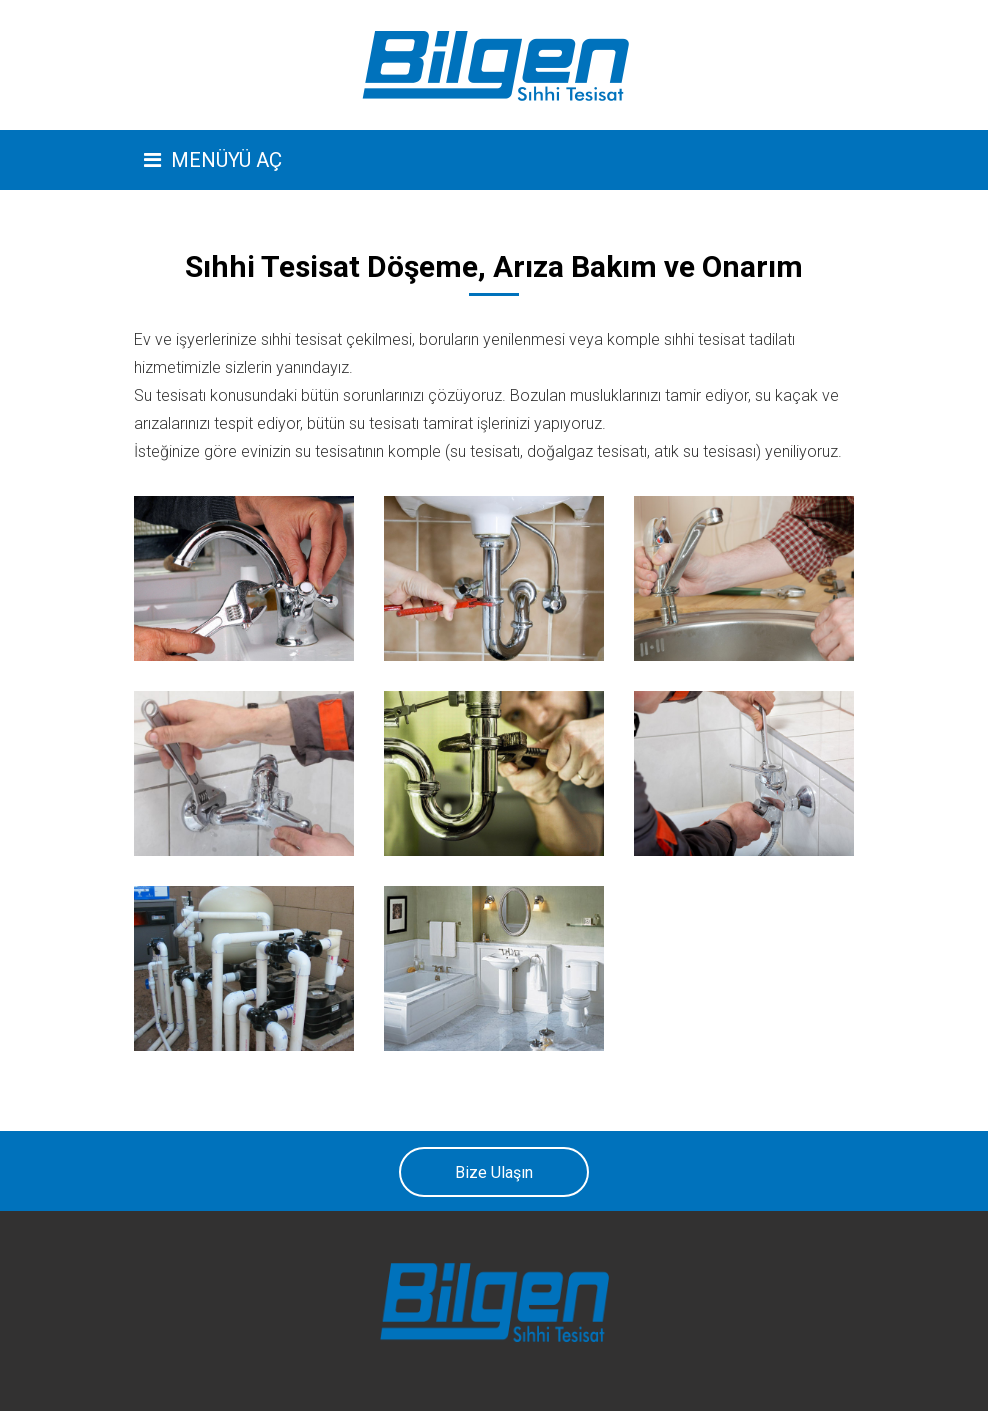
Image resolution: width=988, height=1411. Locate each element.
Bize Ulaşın (494, 1172)
